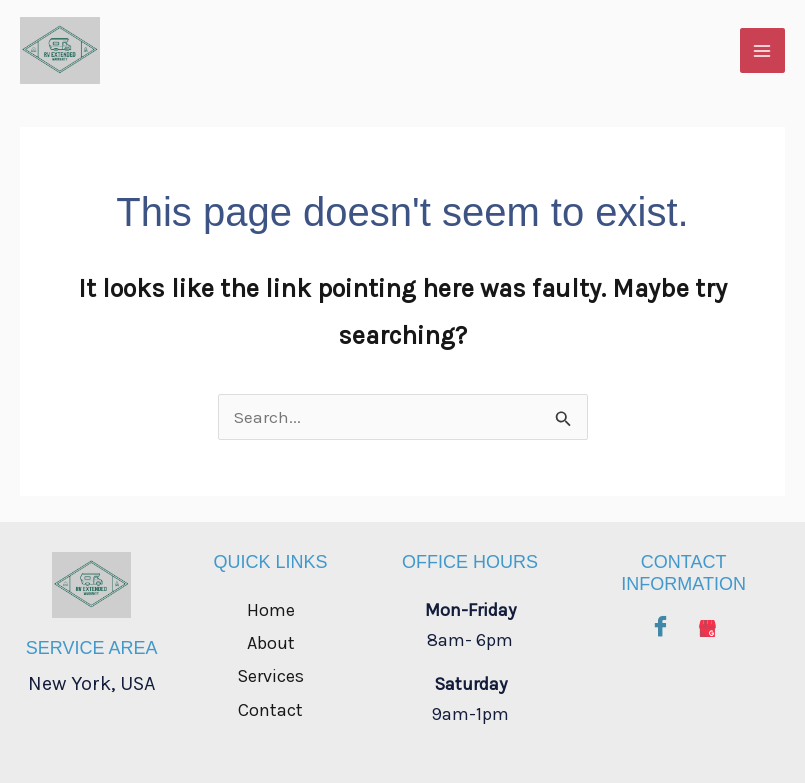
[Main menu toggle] (763, 51)
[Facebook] (660, 623)
